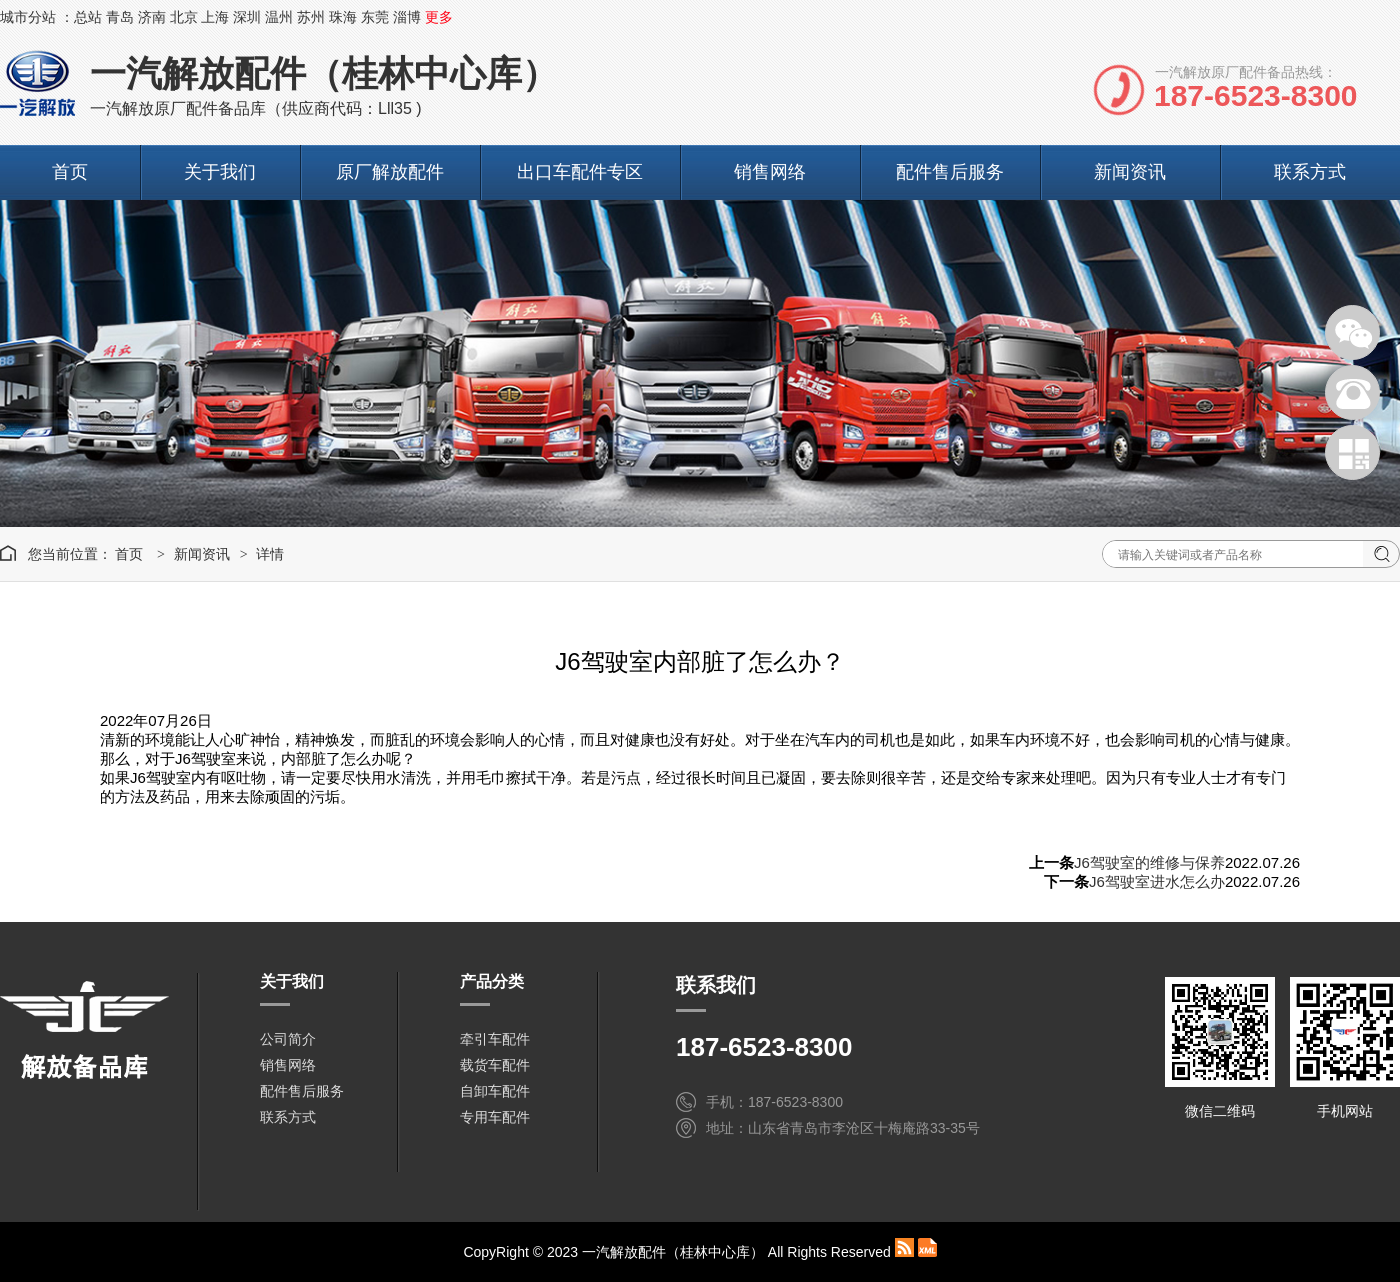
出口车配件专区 (580, 172)
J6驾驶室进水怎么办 (1157, 881)
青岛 (120, 17)
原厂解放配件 (390, 172)
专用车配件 (495, 1117)
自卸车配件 (495, 1091)
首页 (70, 172)
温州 (279, 17)
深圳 (247, 17)
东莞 (375, 17)
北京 (184, 17)
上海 (215, 17)
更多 (439, 17)
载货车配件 (495, 1065)
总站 (88, 17)
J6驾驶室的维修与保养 (1149, 862)
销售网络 (770, 172)
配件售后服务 (950, 172)
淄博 (407, 17)
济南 (152, 17)
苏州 (311, 17)
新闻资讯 (1130, 172)
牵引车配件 (495, 1039)
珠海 (343, 17)
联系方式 (1310, 172)
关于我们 (220, 172)
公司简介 (288, 1039)
